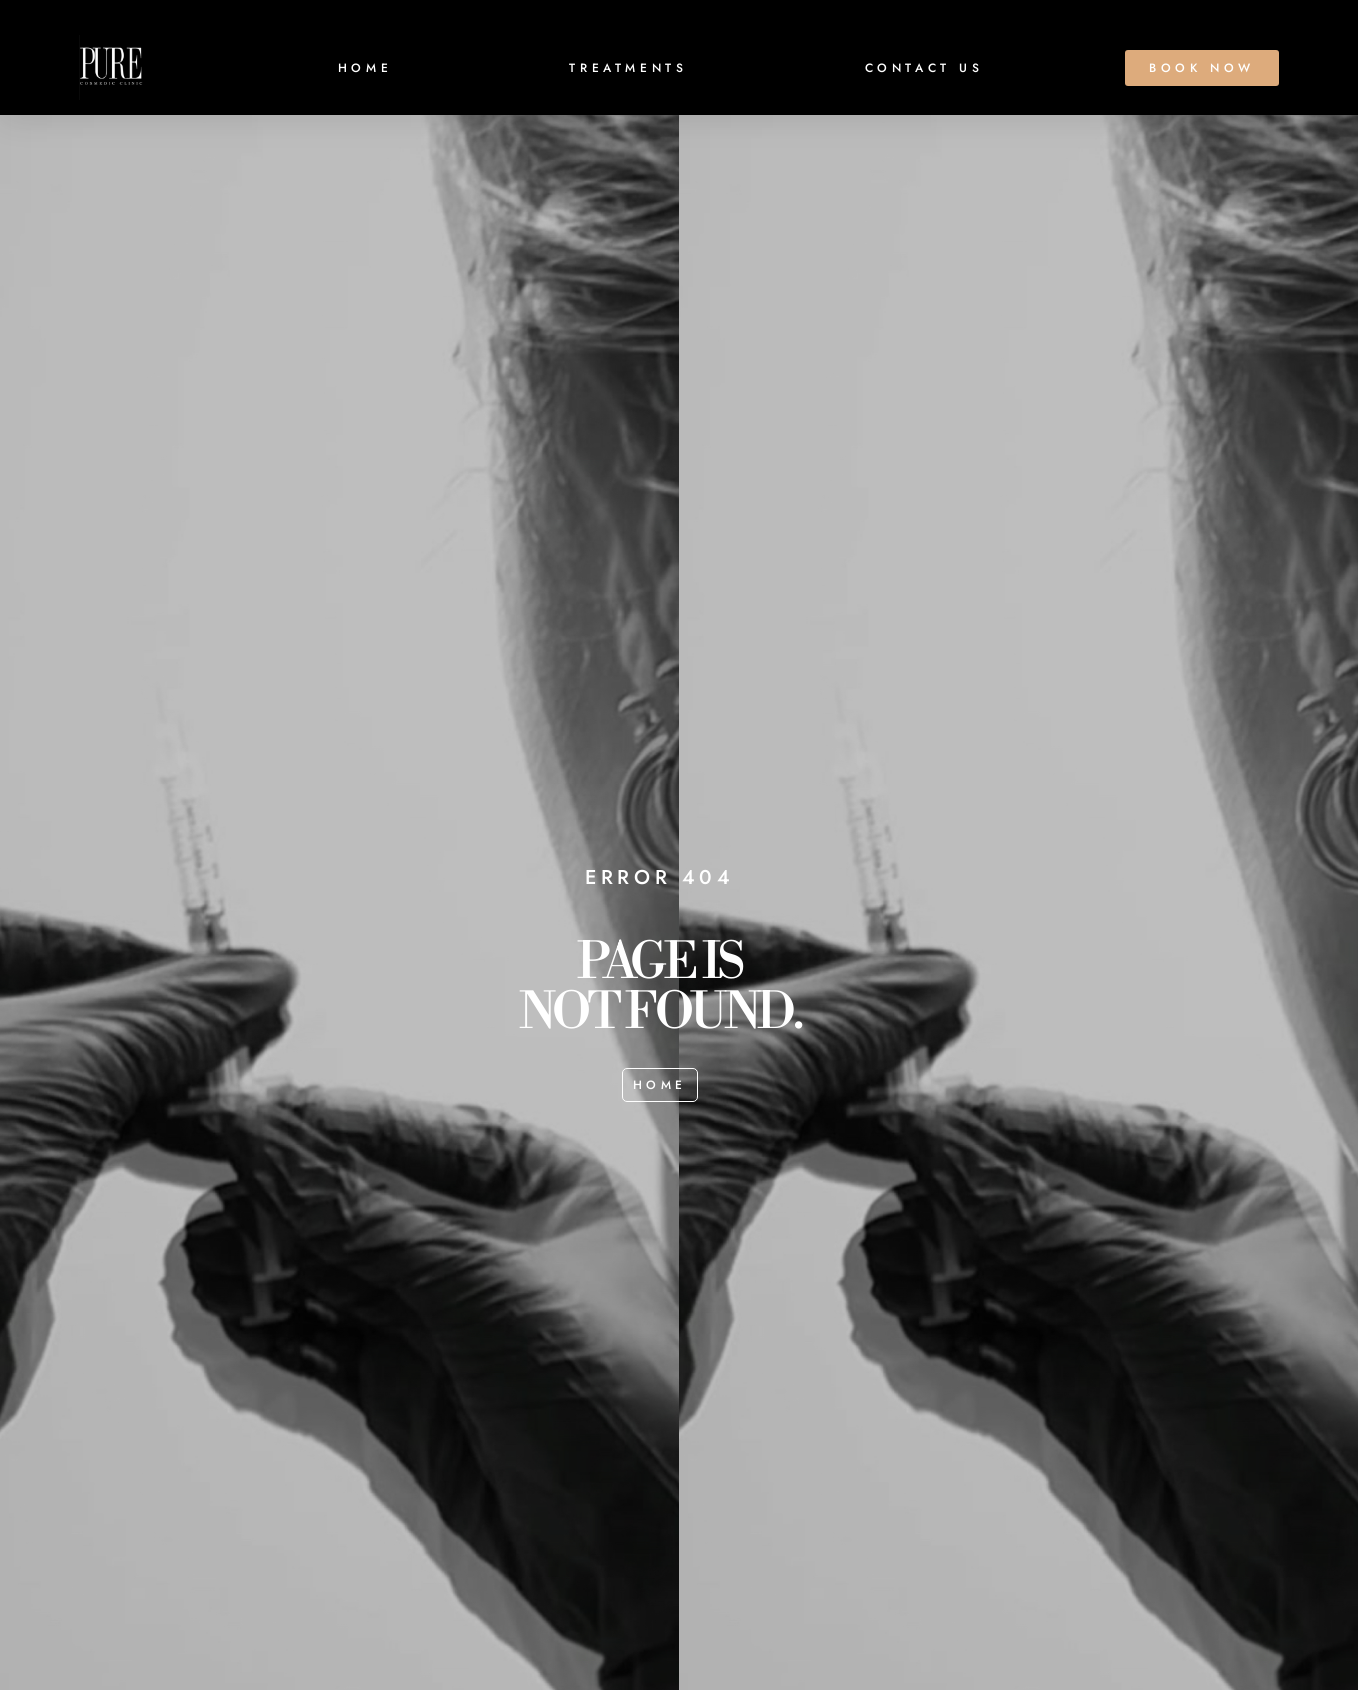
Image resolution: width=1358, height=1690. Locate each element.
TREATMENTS (628, 68)
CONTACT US (924, 68)
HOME (365, 68)
